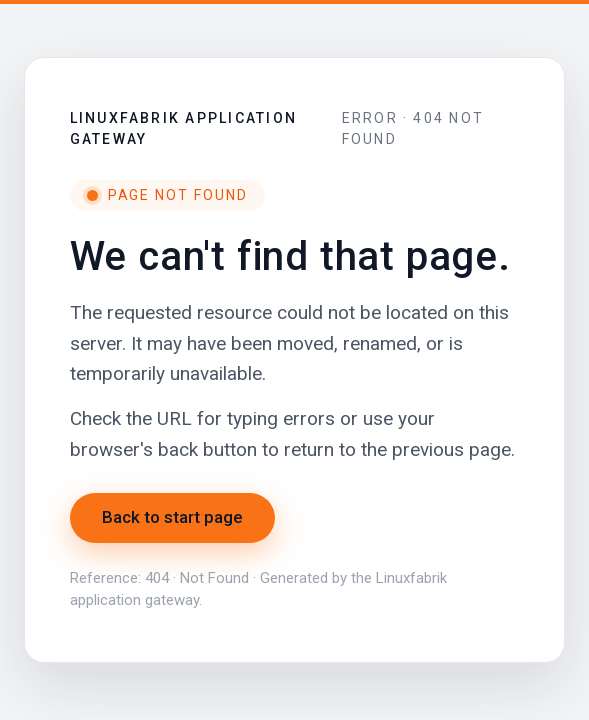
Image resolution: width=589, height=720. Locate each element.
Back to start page (172, 517)
